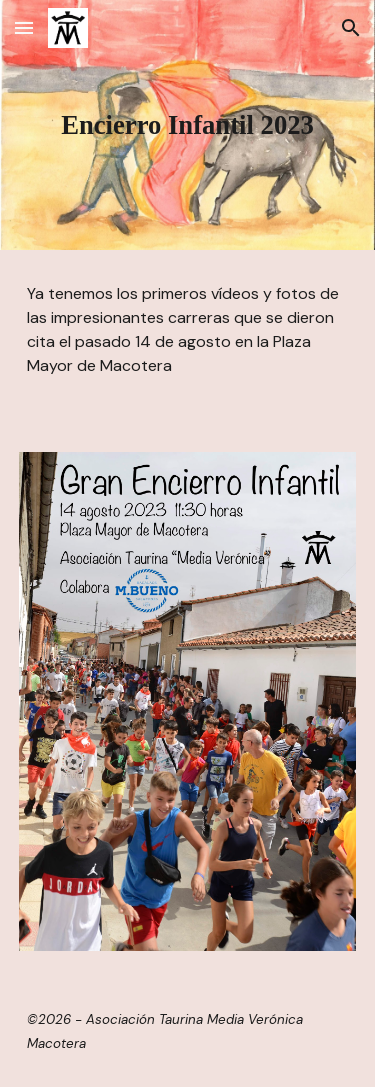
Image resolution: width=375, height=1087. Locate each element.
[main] (188, 125)
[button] (24, 27)
